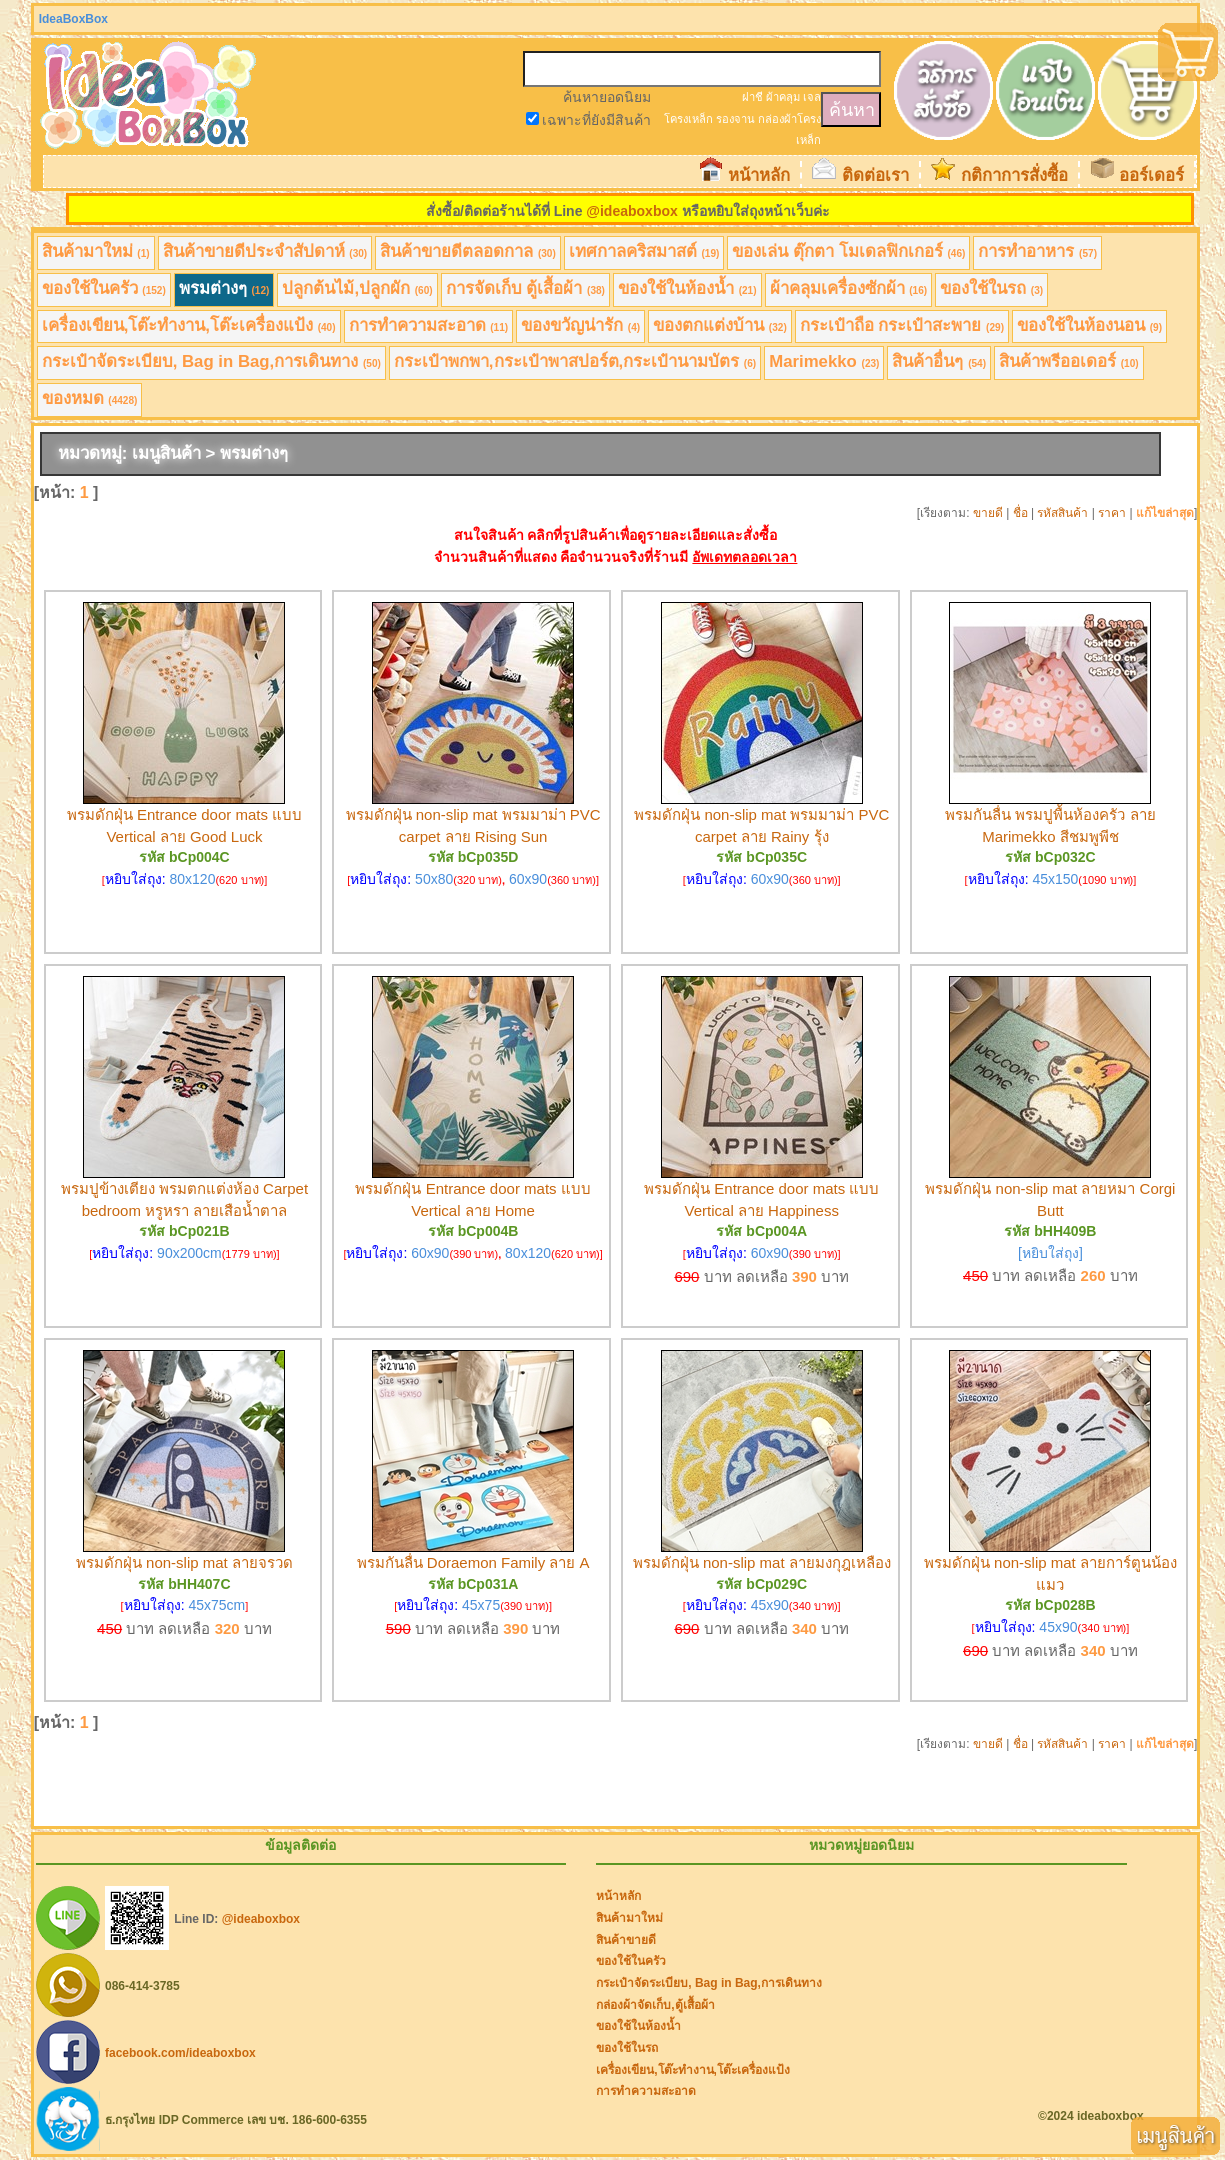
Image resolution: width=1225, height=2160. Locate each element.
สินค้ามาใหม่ (96, 251)
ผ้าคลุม (783, 97)
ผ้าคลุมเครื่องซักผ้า (849, 288)
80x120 (193, 879)
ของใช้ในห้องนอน (1089, 325)
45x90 (770, 1605)
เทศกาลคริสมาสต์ (644, 251)
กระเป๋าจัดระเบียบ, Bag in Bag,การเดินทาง (211, 361)
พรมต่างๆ (224, 288)
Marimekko (824, 361)
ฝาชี (752, 97)
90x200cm (189, 1253)
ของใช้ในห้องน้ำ (687, 288)
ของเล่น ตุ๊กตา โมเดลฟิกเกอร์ (848, 251)
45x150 (1055, 879)
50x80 (434, 879)
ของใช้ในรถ (991, 288)
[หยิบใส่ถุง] (1050, 1253)
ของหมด (90, 398)
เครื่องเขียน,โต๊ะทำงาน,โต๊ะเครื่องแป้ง (189, 325)
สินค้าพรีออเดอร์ (1069, 361)
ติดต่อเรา (875, 175)
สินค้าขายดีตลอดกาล (468, 251)
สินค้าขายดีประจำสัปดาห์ (265, 251)
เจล (812, 97)
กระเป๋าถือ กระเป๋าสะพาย (902, 325)
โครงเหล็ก (688, 119)
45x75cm (216, 1605)
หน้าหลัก (759, 175)
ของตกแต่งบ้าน (720, 325)
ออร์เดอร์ (1151, 175)
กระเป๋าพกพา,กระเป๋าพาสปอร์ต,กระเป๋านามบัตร (575, 361)
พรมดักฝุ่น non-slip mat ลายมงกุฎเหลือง (762, 1562)
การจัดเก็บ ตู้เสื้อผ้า (525, 288)
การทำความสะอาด (429, 325)
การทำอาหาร (1037, 251)
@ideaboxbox (631, 211)
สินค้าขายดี (626, 1940)
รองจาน (735, 119)
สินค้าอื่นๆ (939, 361)
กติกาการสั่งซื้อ (1014, 175)
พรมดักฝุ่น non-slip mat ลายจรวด (184, 1562)
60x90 (528, 879)
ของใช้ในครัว (104, 288)
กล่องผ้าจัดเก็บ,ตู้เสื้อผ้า (655, 2005)
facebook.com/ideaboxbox (180, 2053)
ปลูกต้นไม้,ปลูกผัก (357, 288)
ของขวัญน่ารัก (580, 325)
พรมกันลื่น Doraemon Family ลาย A (473, 1562)
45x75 (481, 1605)
